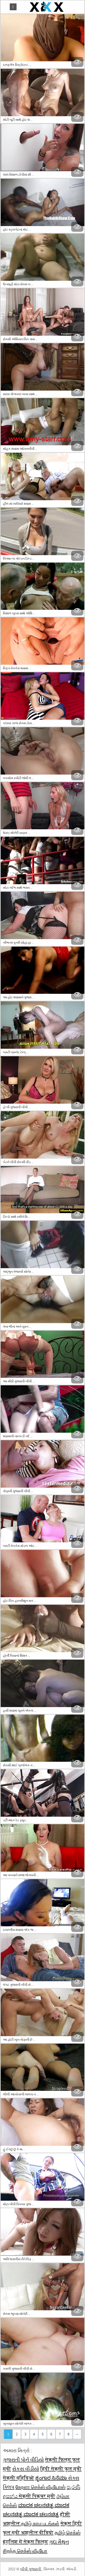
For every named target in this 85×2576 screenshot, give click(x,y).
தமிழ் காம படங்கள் (40, 2523)
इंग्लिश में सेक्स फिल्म (25, 2541)
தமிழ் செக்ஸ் (67, 2532)
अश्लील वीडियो (37, 2532)
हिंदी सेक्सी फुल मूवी (61, 2468)
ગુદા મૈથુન (59, 2541)
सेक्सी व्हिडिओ (18, 2478)
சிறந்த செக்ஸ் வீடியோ (25, 2551)
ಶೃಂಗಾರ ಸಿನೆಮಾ (51, 2478)
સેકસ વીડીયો (25, 2468)
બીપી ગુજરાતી (31, 2569)
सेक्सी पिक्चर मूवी (37, 2496)
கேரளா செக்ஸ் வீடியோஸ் (40, 2487)
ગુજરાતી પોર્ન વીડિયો (23, 2459)
